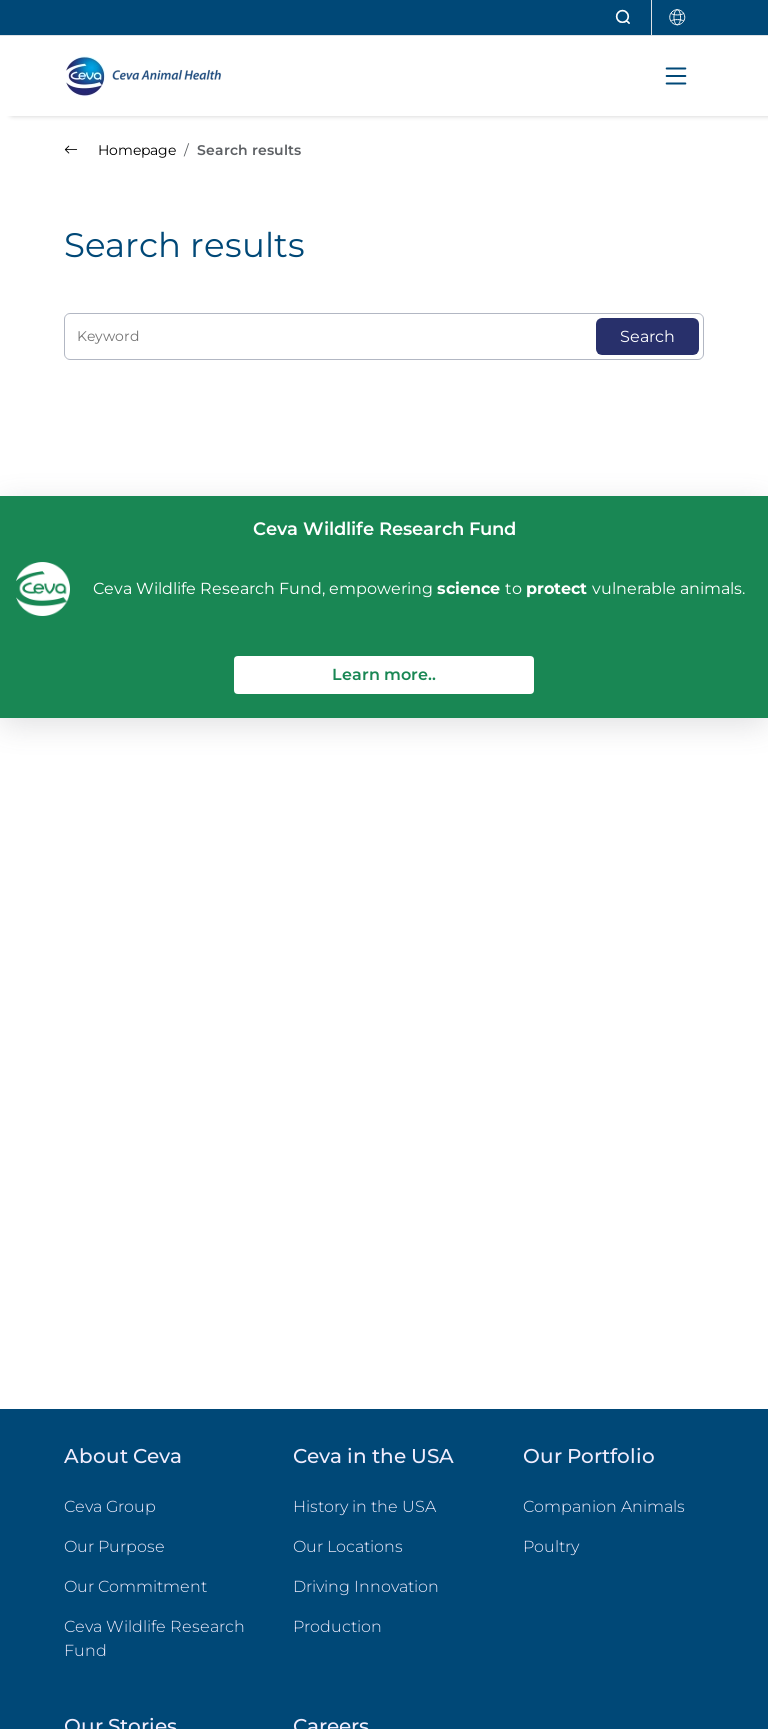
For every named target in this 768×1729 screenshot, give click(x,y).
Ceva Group (110, 1506)
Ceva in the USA (373, 1456)
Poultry (613, 1545)
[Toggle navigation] (676, 76)
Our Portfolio (589, 1456)
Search (647, 336)
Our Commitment (135, 1586)
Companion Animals (604, 1506)
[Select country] (678, 17)
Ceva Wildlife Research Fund (154, 1638)
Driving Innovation (366, 1586)
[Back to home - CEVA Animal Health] (152, 76)
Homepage (120, 150)
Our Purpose (114, 1546)
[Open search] (624, 17)
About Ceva (123, 1456)
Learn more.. (384, 674)
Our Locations (348, 1546)
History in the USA (364, 1506)
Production (337, 1626)
